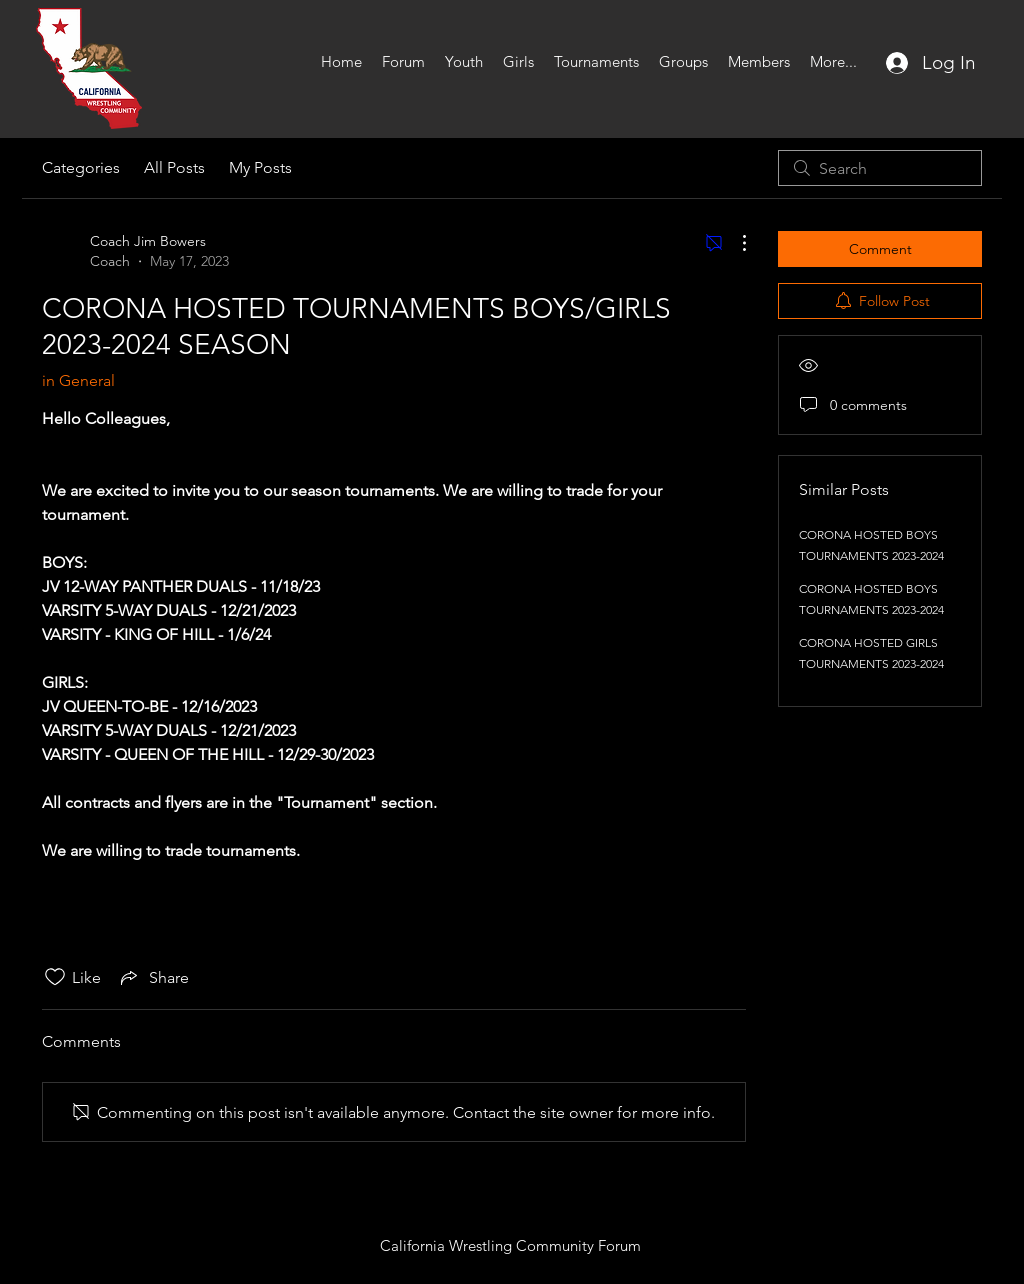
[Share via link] (153, 977)
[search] (880, 168)
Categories (81, 167)
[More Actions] (734, 243)
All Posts (174, 167)
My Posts (260, 167)
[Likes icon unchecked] (55, 977)
